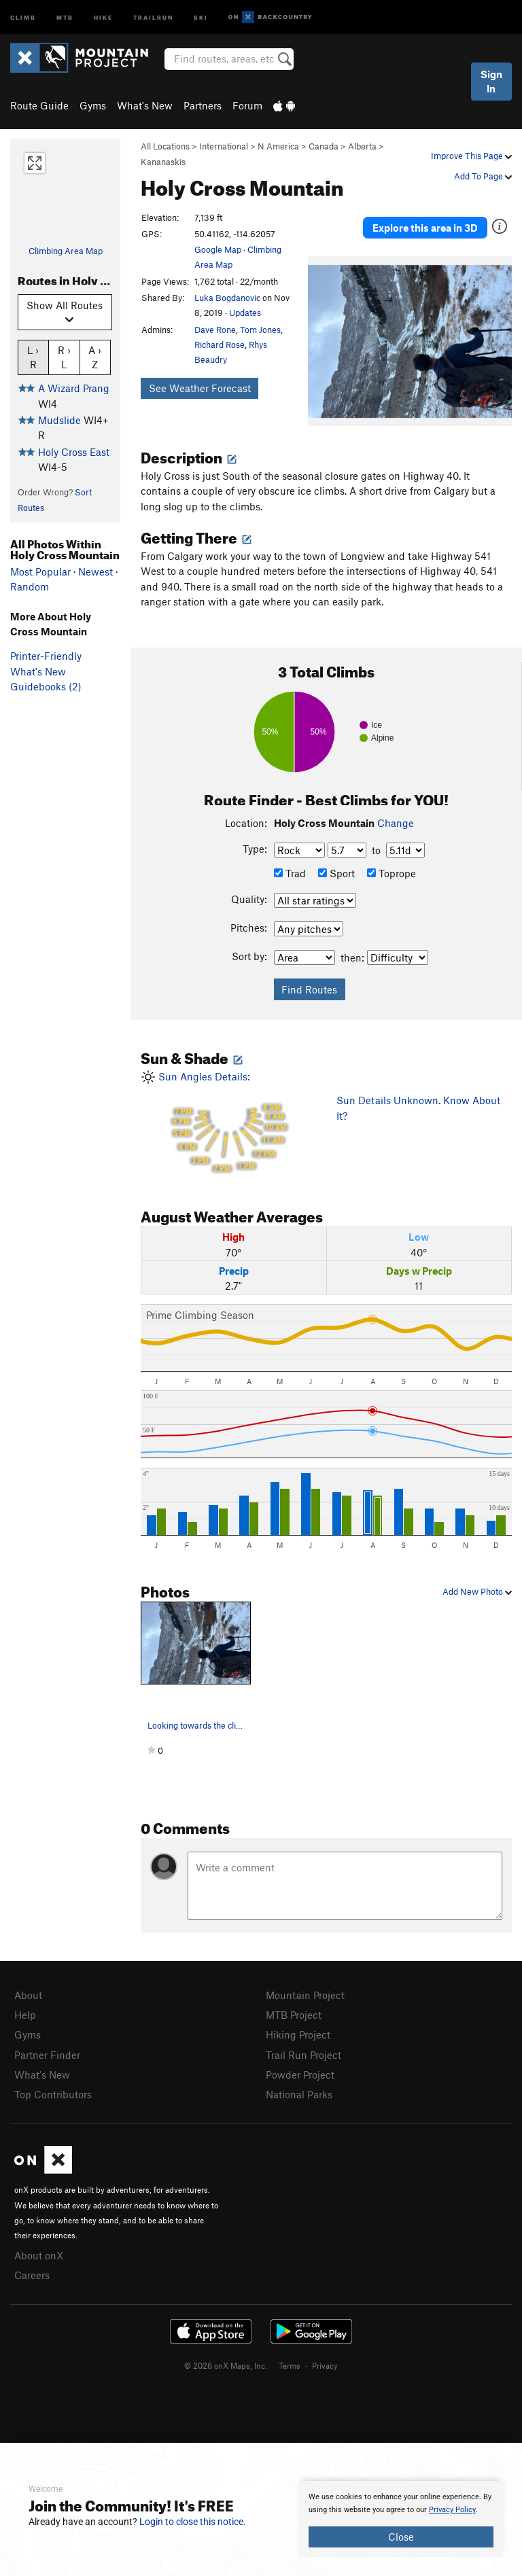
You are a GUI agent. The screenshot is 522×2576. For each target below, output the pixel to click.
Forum (247, 105)
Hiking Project (298, 2034)
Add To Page (483, 176)
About (28, 1995)
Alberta (362, 146)
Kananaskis (163, 161)
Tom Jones (260, 329)
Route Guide (39, 105)
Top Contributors (53, 2094)
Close (401, 2536)
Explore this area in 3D (425, 228)
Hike (103, 16)
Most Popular (40, 571)
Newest (95, 571)
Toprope (391, 873)
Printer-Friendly (46, 656)
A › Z (94, 356)
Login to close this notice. (192, 2521)
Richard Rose (219, 344)
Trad (290, 873)
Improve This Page (471, 155)
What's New (145, 105)
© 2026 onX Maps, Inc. (225, 2365)
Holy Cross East (73, 452)
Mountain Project (305, 1995)
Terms (289, 2365)
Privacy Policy (452, 2509)
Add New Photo (477, 1591)
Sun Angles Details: (228, 1124)
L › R (33, 356)
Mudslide (59, 420)
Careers (32, 2275)
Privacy (325, 2365)
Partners (203, 105)
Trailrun (153, 16)
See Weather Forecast (200, 388)
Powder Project (300, 2074)
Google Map (217, 249)
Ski (201, 16)
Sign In (491, 81)
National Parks (299, 2094)
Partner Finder (47, 2055)
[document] (401, 2518)
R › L (64, 356)
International (223, 146)
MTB (64, 16)
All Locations (165, 146)
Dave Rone (215, 329)
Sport (336, 873)
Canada (323, 146)
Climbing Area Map (66, 250)
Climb (23, 16)
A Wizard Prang (73, 388)
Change (395, 823)
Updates (245, 312)
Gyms (93, 105)
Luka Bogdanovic (227, 297)
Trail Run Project (303, 2055)
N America (278, 146)
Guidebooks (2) (46, 686)
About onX (38, 2255)
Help (25, 2015)
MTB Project (293, 2015)
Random (29, 586)
